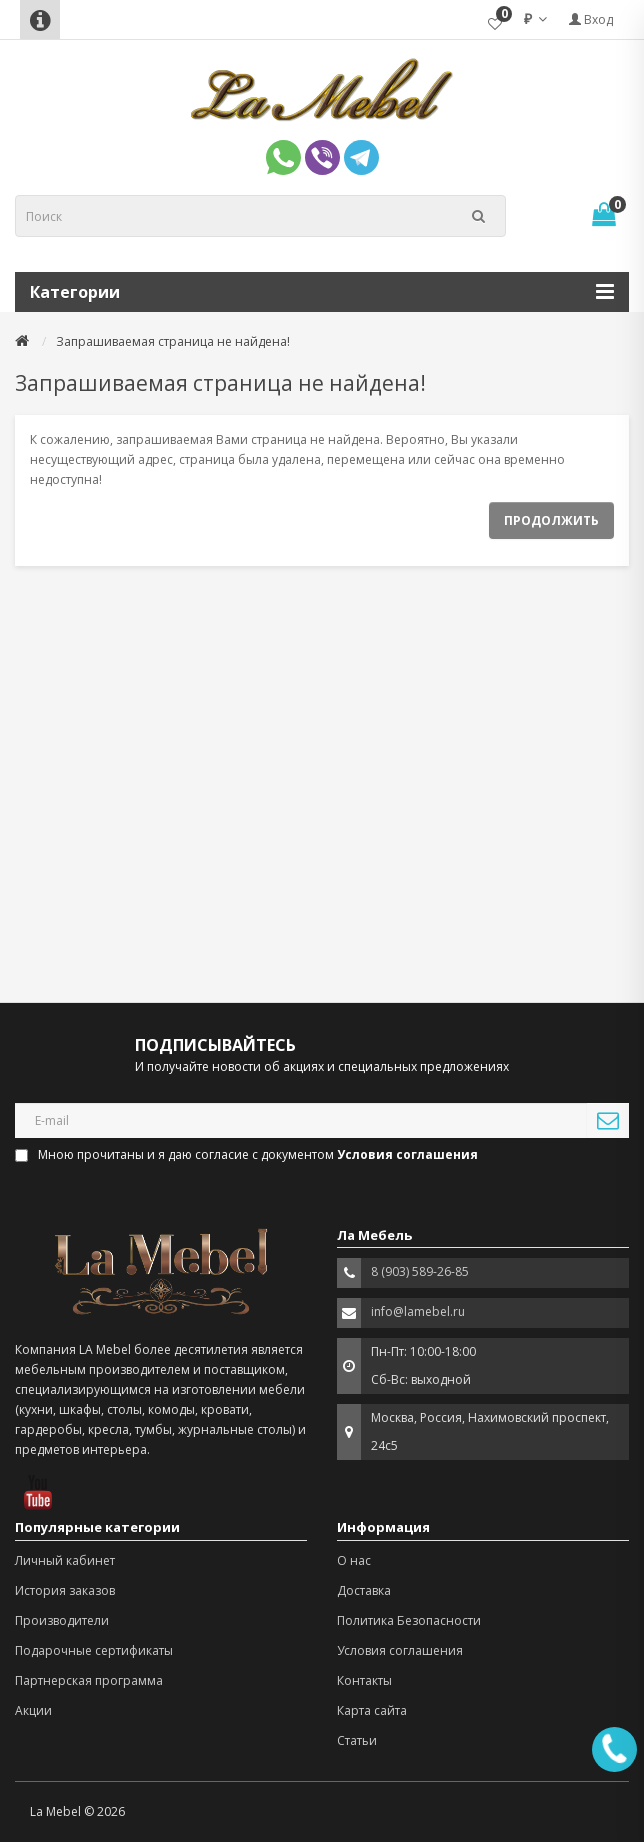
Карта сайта (372, 1710)
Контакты (364, 1680)
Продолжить (551, 520)
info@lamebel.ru (418, 1311)
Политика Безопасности (409, 1620)
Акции (33, 1710)
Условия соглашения (400, 1650)
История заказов (65, 1590)
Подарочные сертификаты (94, 1650)
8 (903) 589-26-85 (420, 1271)
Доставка (364, 1590)
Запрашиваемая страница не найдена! (173, 341)
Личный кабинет (65, 1560)
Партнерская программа (89, 1680)
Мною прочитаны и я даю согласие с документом (248, 1154)
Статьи (357, 1740)
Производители (62, 1620)
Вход (591, 19)
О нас (354, 1560)
